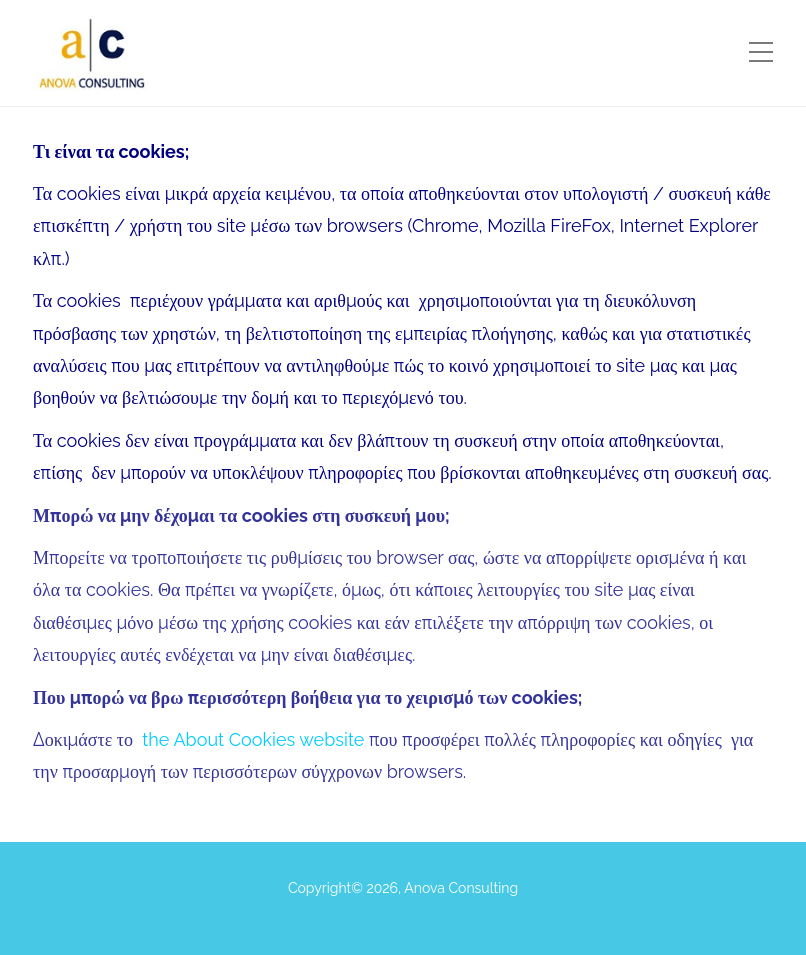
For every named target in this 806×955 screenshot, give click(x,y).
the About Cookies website (253, 739)
